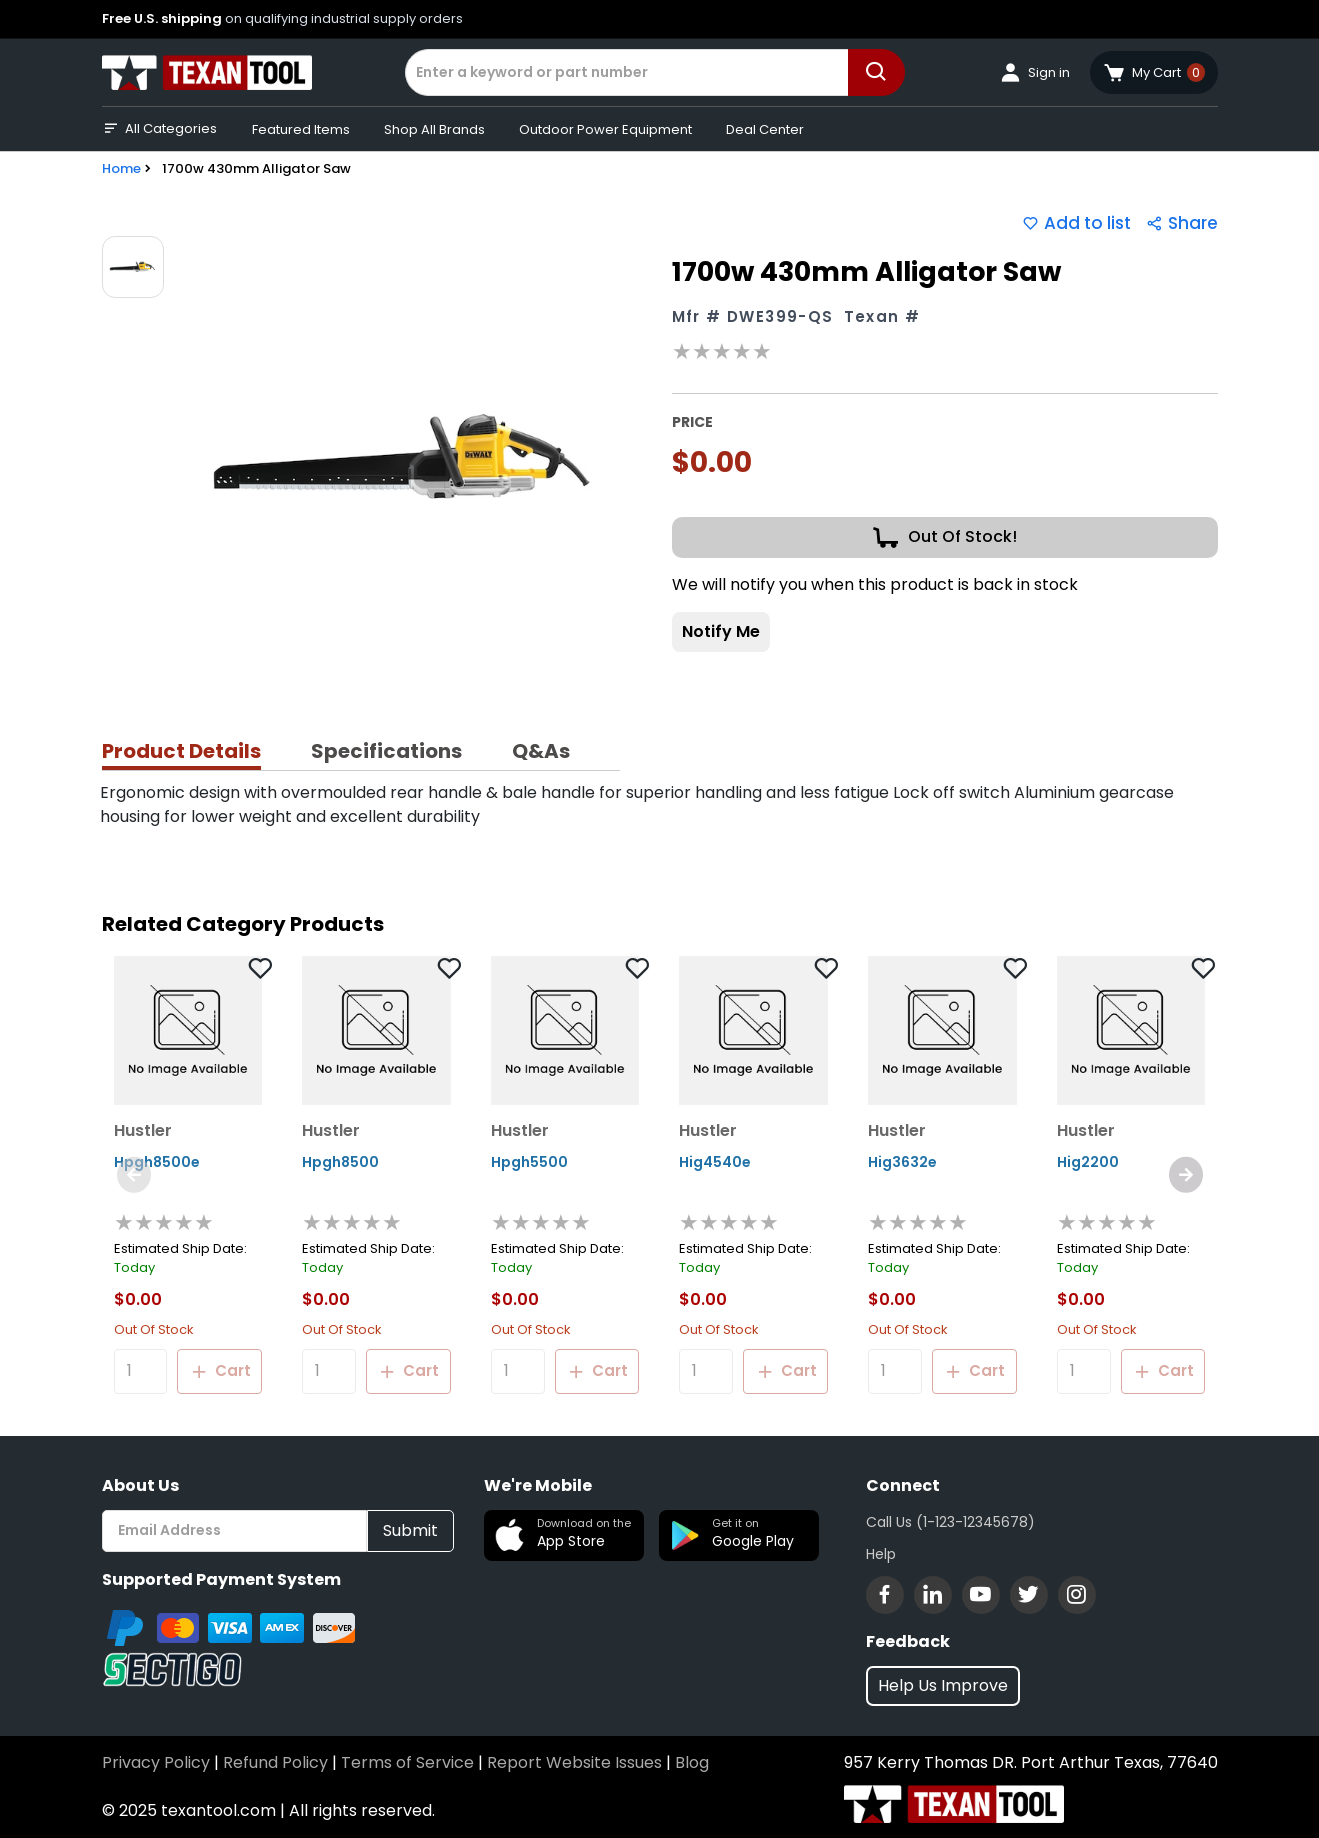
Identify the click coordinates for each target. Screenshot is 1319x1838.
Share (1182, 223)
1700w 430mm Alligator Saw (256, 168)
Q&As (541, 751)
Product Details (181, 751)
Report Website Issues (574, 1762)
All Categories (159, 129)
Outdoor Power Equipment (605, 129)
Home (121, 168)
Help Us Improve (943, 1685)
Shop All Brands (434, 129)
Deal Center (765, 129)
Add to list (1076, 223)
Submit (410, 1530)
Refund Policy (275, 1762)
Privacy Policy (156, 1762)
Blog (692, 1762)
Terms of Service (407, 1762)
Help (881, 1554)
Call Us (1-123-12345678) (950, 1522)
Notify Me (721, 631)
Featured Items (301, 129)
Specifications (386, 751)
